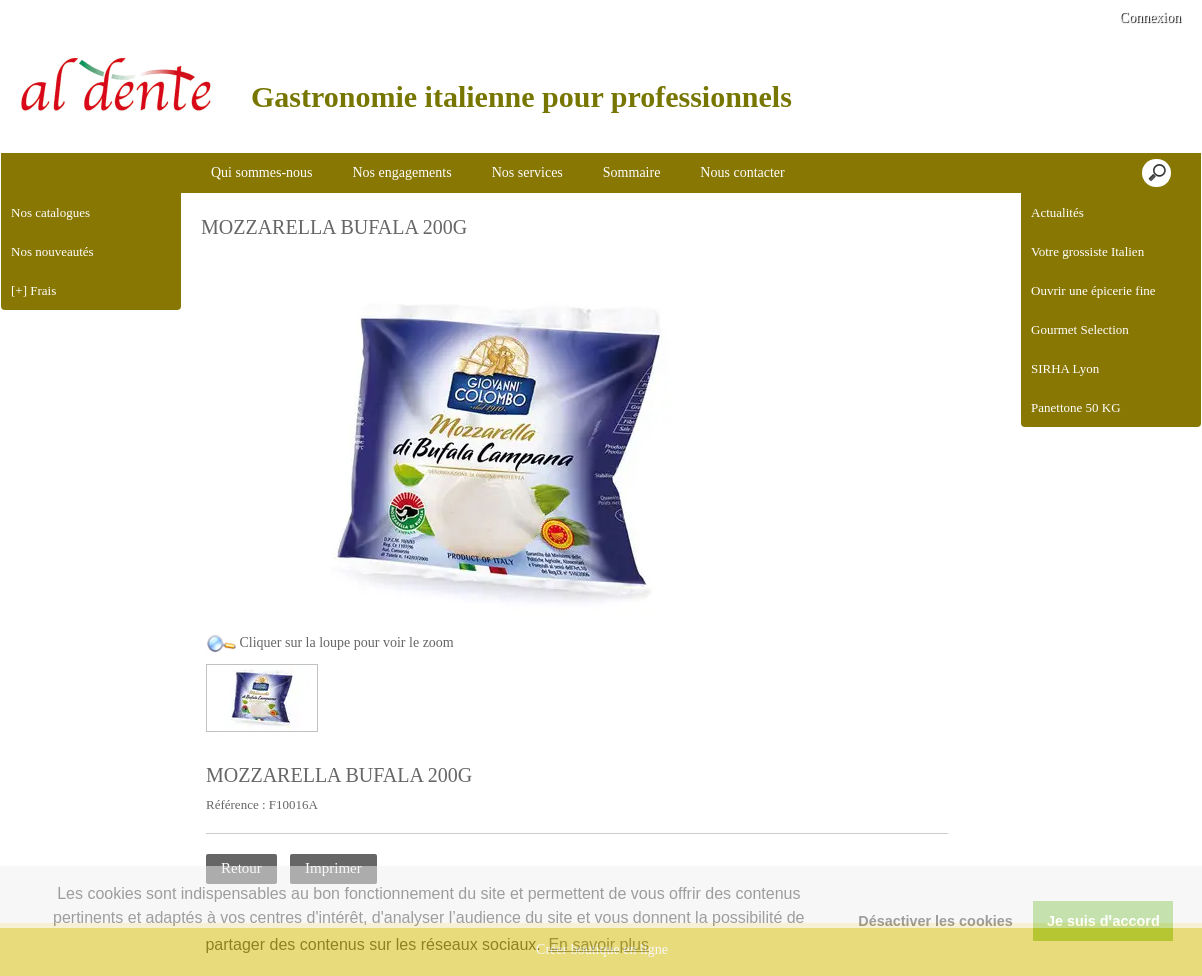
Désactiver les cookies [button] (935, 921)
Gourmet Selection (1080, 329)
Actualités (1057, 212)
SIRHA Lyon (1065, 368)
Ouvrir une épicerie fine (1093, 290)
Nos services (527, 172)
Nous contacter (742, 172)
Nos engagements (402, 172)
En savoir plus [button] (598, 944)
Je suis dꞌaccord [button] (1103, 921)
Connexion (1148, 17)
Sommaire (632, 172)
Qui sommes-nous (262, 172)
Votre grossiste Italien (1087, 251)
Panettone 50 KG (1076, 407)
